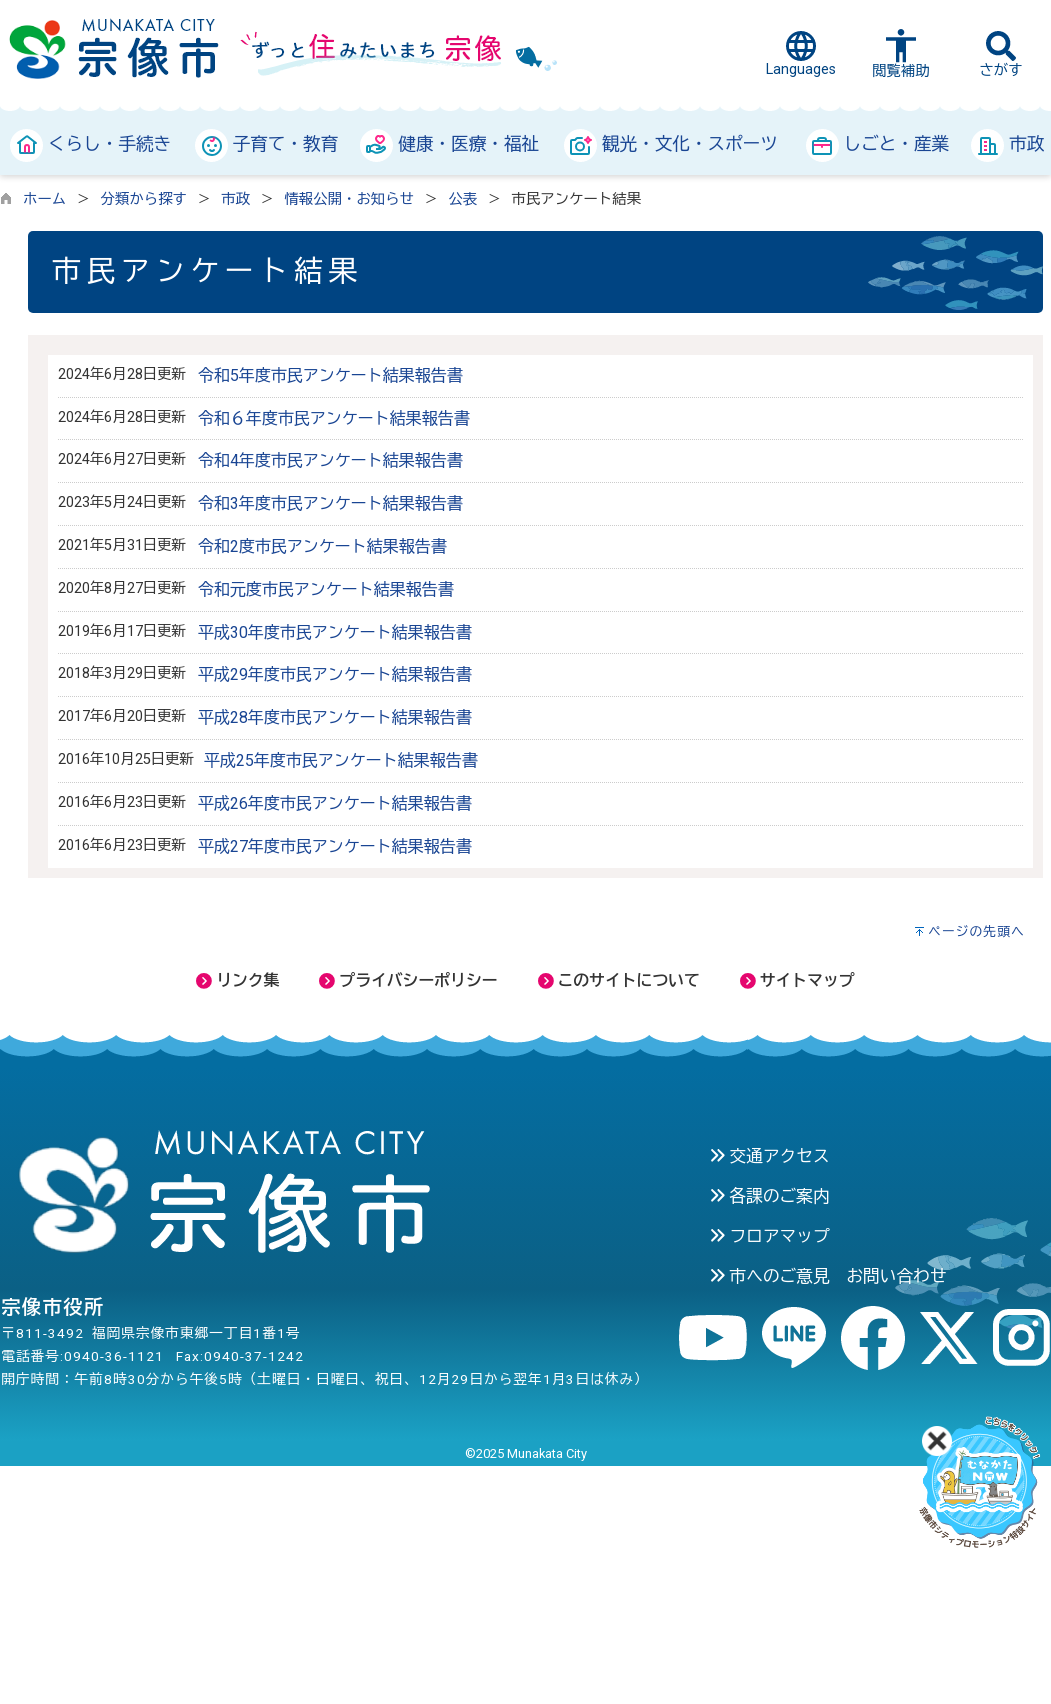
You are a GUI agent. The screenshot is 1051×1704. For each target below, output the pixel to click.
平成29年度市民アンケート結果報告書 (335, 674)
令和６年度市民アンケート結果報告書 (334, 418)
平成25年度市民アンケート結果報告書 (341, 760)
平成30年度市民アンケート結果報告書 (335, 632)
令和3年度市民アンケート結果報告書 (330, 503)
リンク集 (237, 980)
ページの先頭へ (976, 931)
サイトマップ (797, 980)
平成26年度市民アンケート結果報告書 (335, 803)
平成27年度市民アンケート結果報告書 (335, 846)
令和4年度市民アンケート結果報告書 (330, 460)
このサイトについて (619, 980)
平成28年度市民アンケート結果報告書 (335, 717)
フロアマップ (769, 1236)
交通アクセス (769, 1156)
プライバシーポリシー (408, 980)
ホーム (44, 199)
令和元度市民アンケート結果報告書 (326, 589)
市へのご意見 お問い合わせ (828, 1276)
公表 (462, 199)
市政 (235, 199)
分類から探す (144, 199)
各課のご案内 (769, 1196)
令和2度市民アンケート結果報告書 (322, 546)
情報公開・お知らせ (349, 199)
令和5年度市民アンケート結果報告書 (330, 375)
